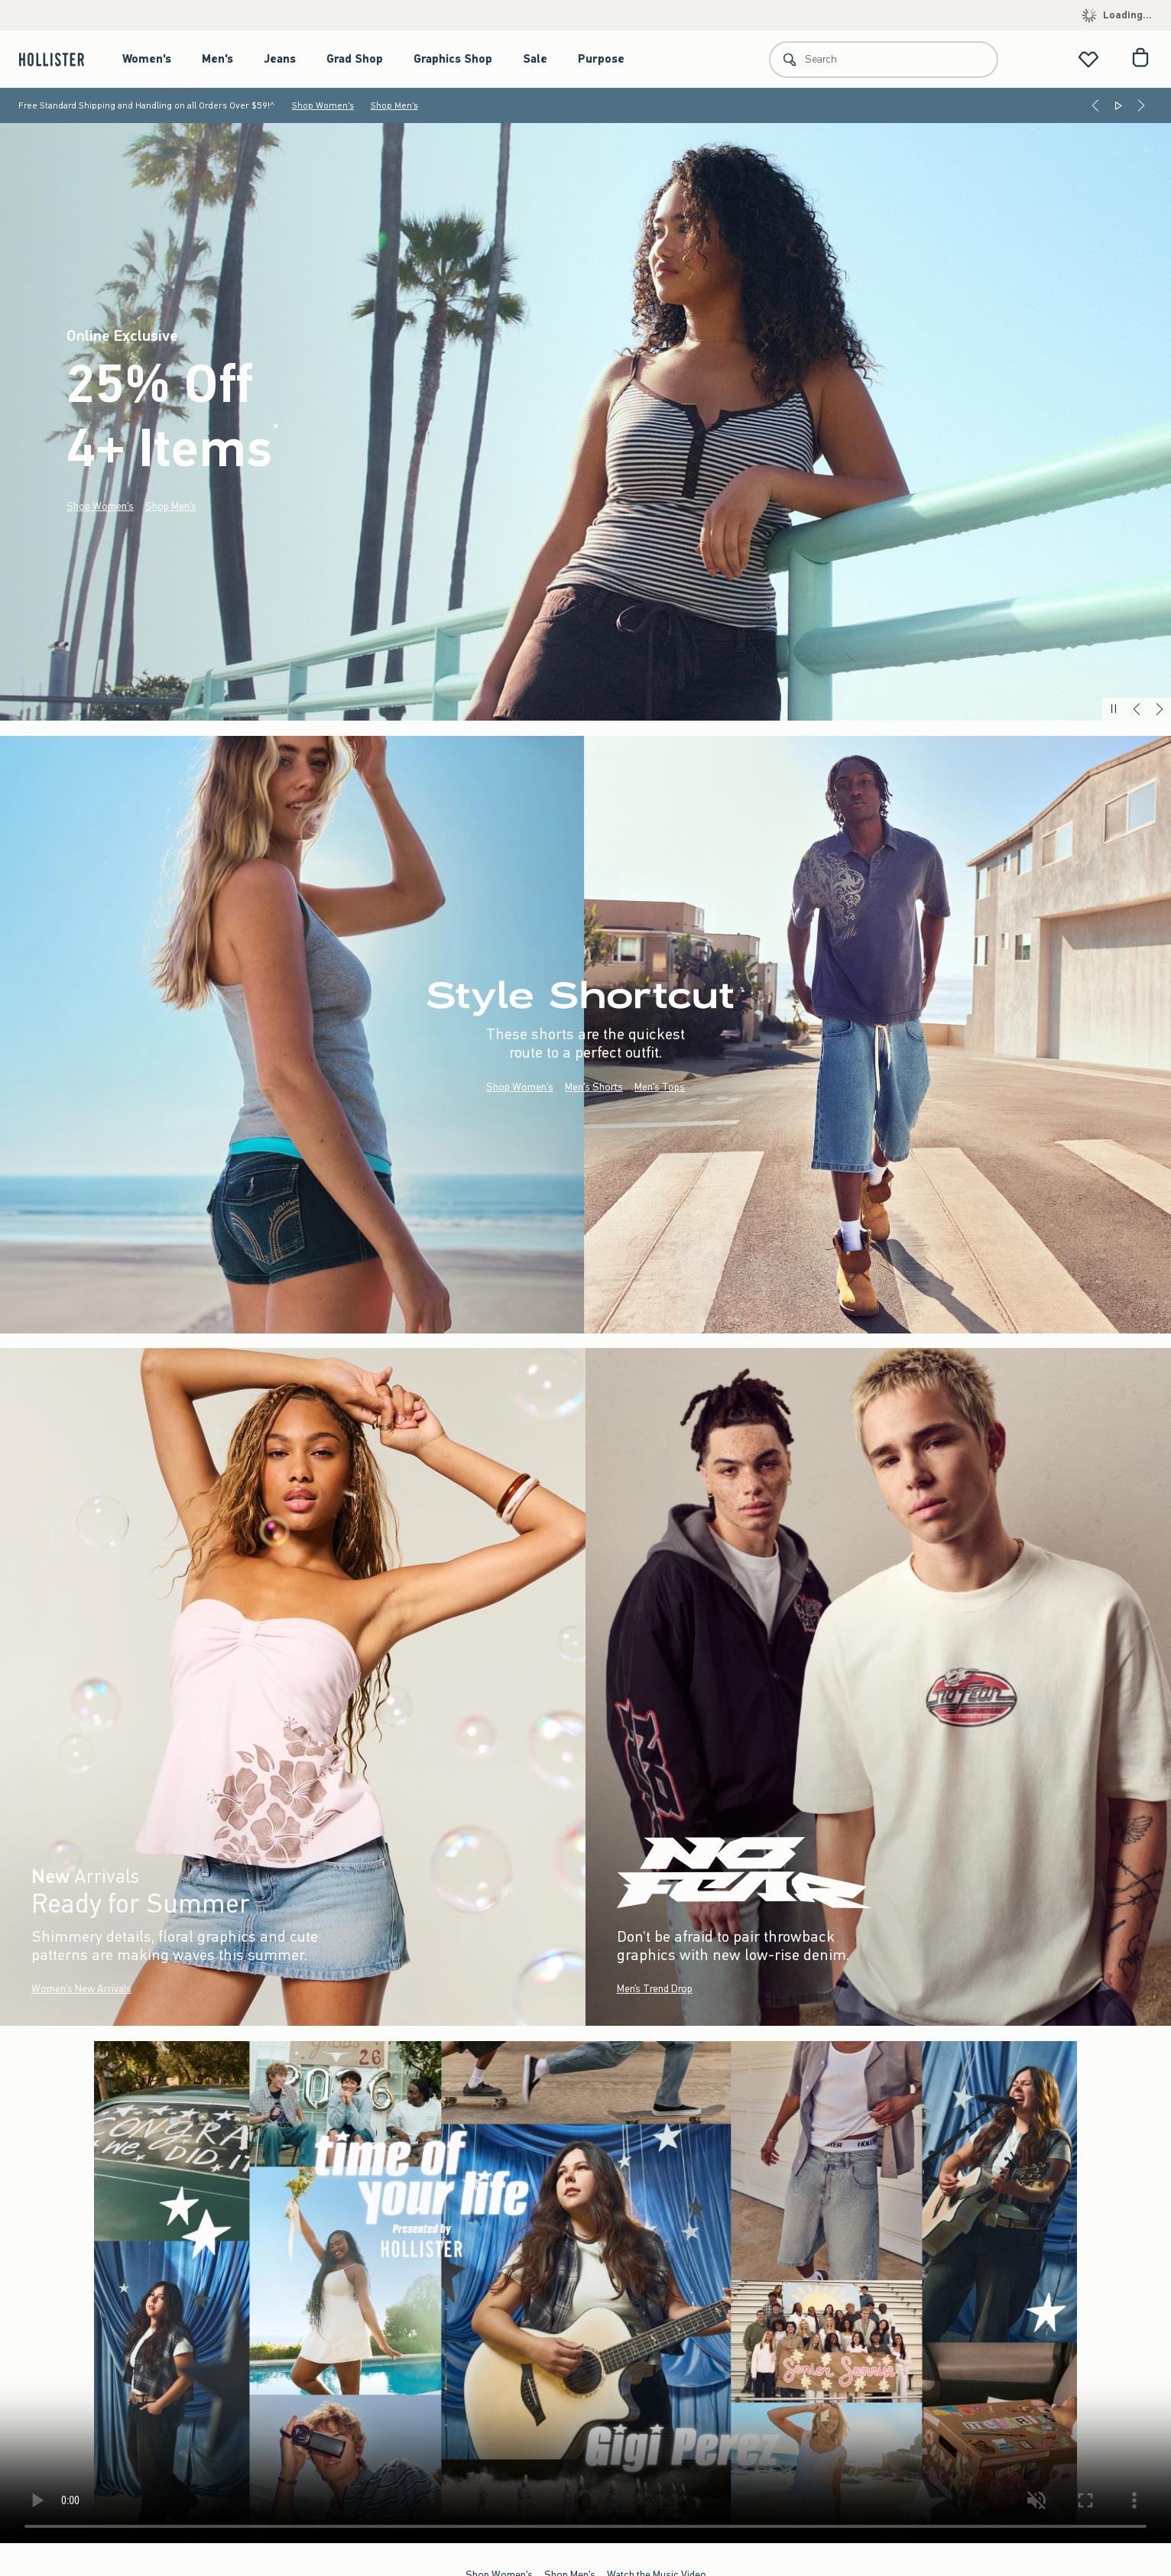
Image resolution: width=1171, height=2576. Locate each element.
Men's (217, 58)
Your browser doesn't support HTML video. (585, 2292)
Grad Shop (354, 58)
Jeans (280, 58)
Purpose (601, 58)
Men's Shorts (594, 1086)
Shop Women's (323, 105)
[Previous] (1095, 105)
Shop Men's (394, 105)
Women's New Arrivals (81, 1988)
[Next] (1141, 105)
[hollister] (59, 59)
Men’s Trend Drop (655, 1988)
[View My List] (1088, 59)
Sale (535, 58)
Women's (146, 58)
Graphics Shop (453, 58)
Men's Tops (659, 1086)
